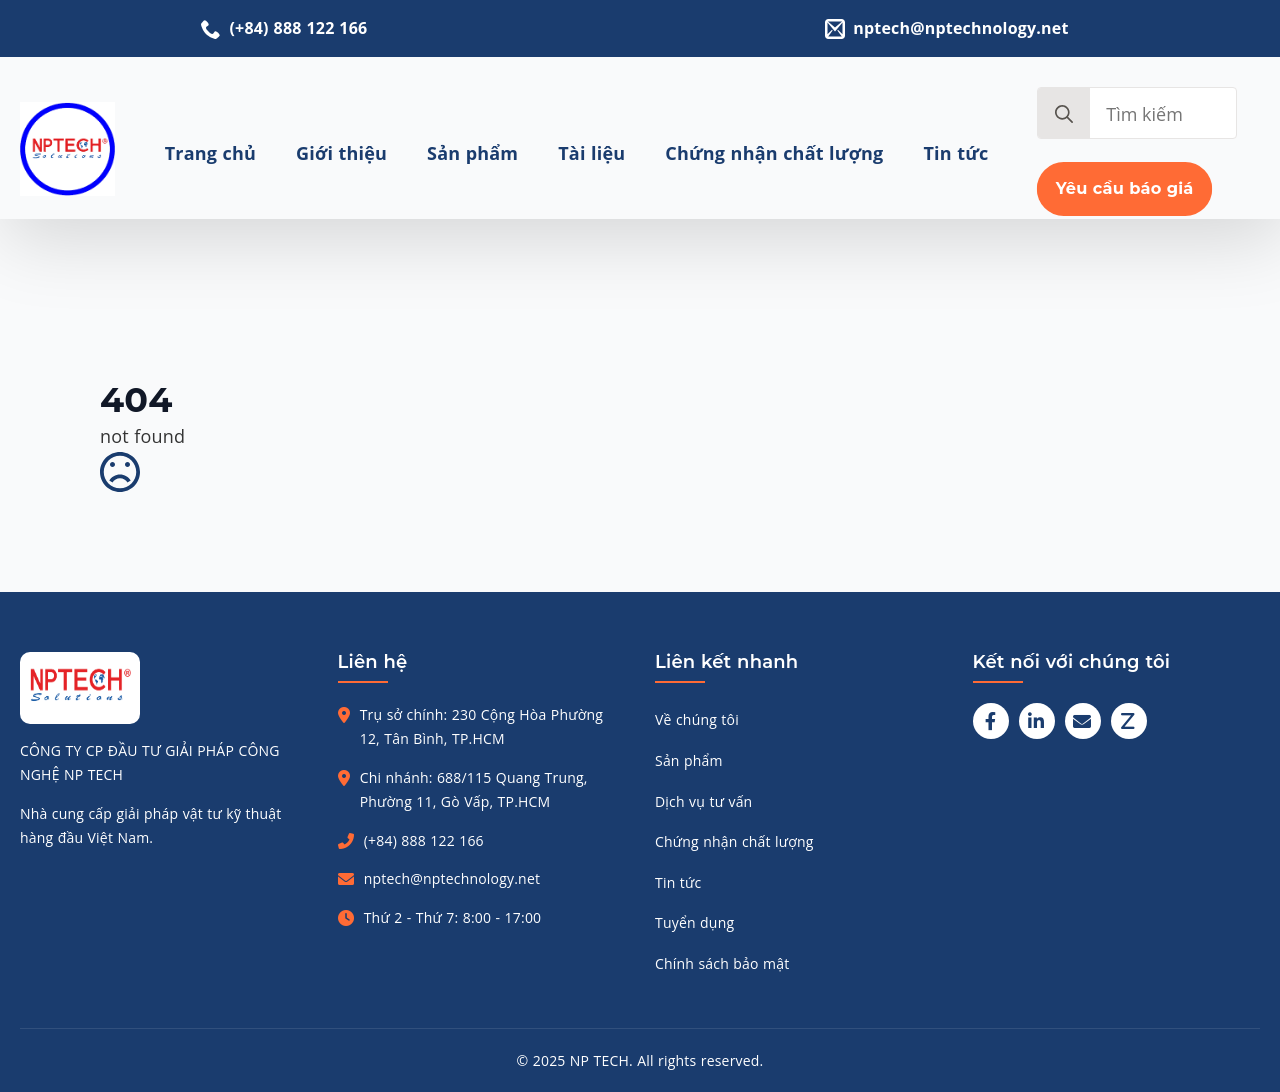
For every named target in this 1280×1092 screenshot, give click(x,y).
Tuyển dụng (694, 922)
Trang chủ (210, 153)
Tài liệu (591, 153)
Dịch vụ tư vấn (703, 801)
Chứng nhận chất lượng (774, 153)
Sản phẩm (472, 153)
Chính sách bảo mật (722, 963)
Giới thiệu (341, 153)
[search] (1064, 114)
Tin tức (956, 153)
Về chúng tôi (697, 719)
